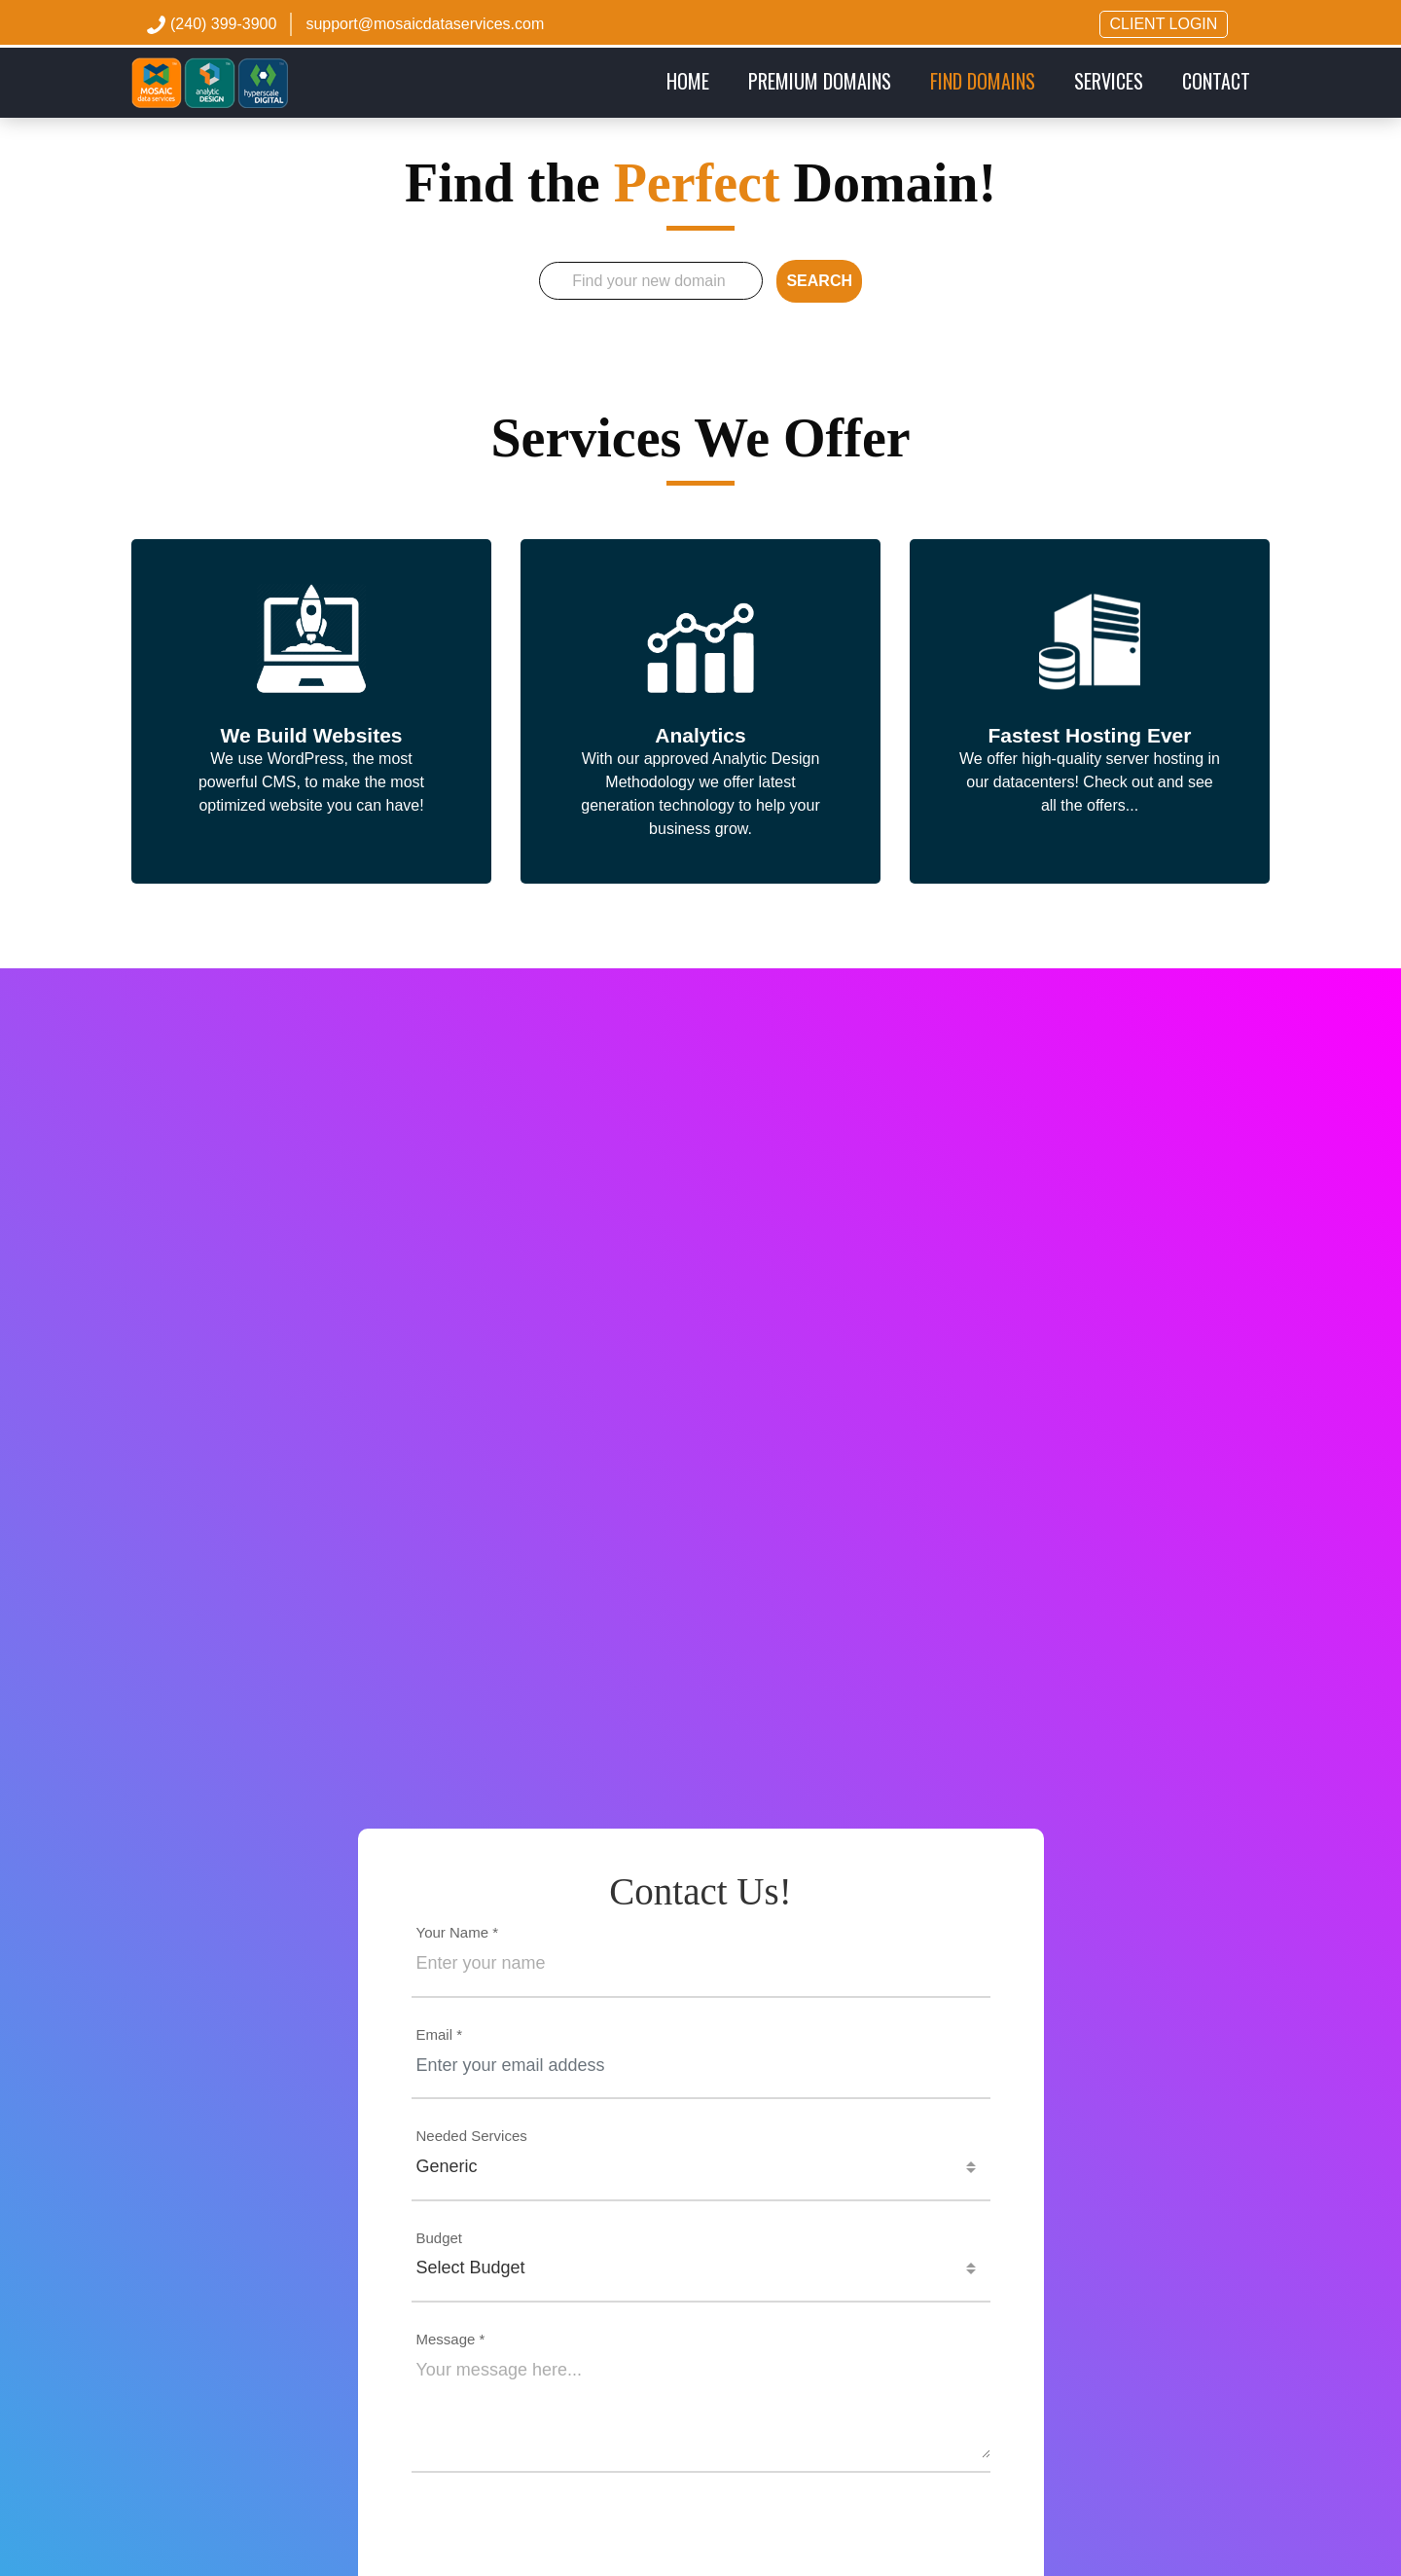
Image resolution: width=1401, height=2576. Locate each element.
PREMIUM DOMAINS (819, 80)
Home (697, 80)
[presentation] (700, 2537)
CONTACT (1216, 80)
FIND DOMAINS (982, 80)
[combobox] (701, 2167)
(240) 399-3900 (223, 24)
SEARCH (819, 280)
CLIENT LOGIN (1164, 24)
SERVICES (1108, 80)
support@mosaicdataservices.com (424, 24)
